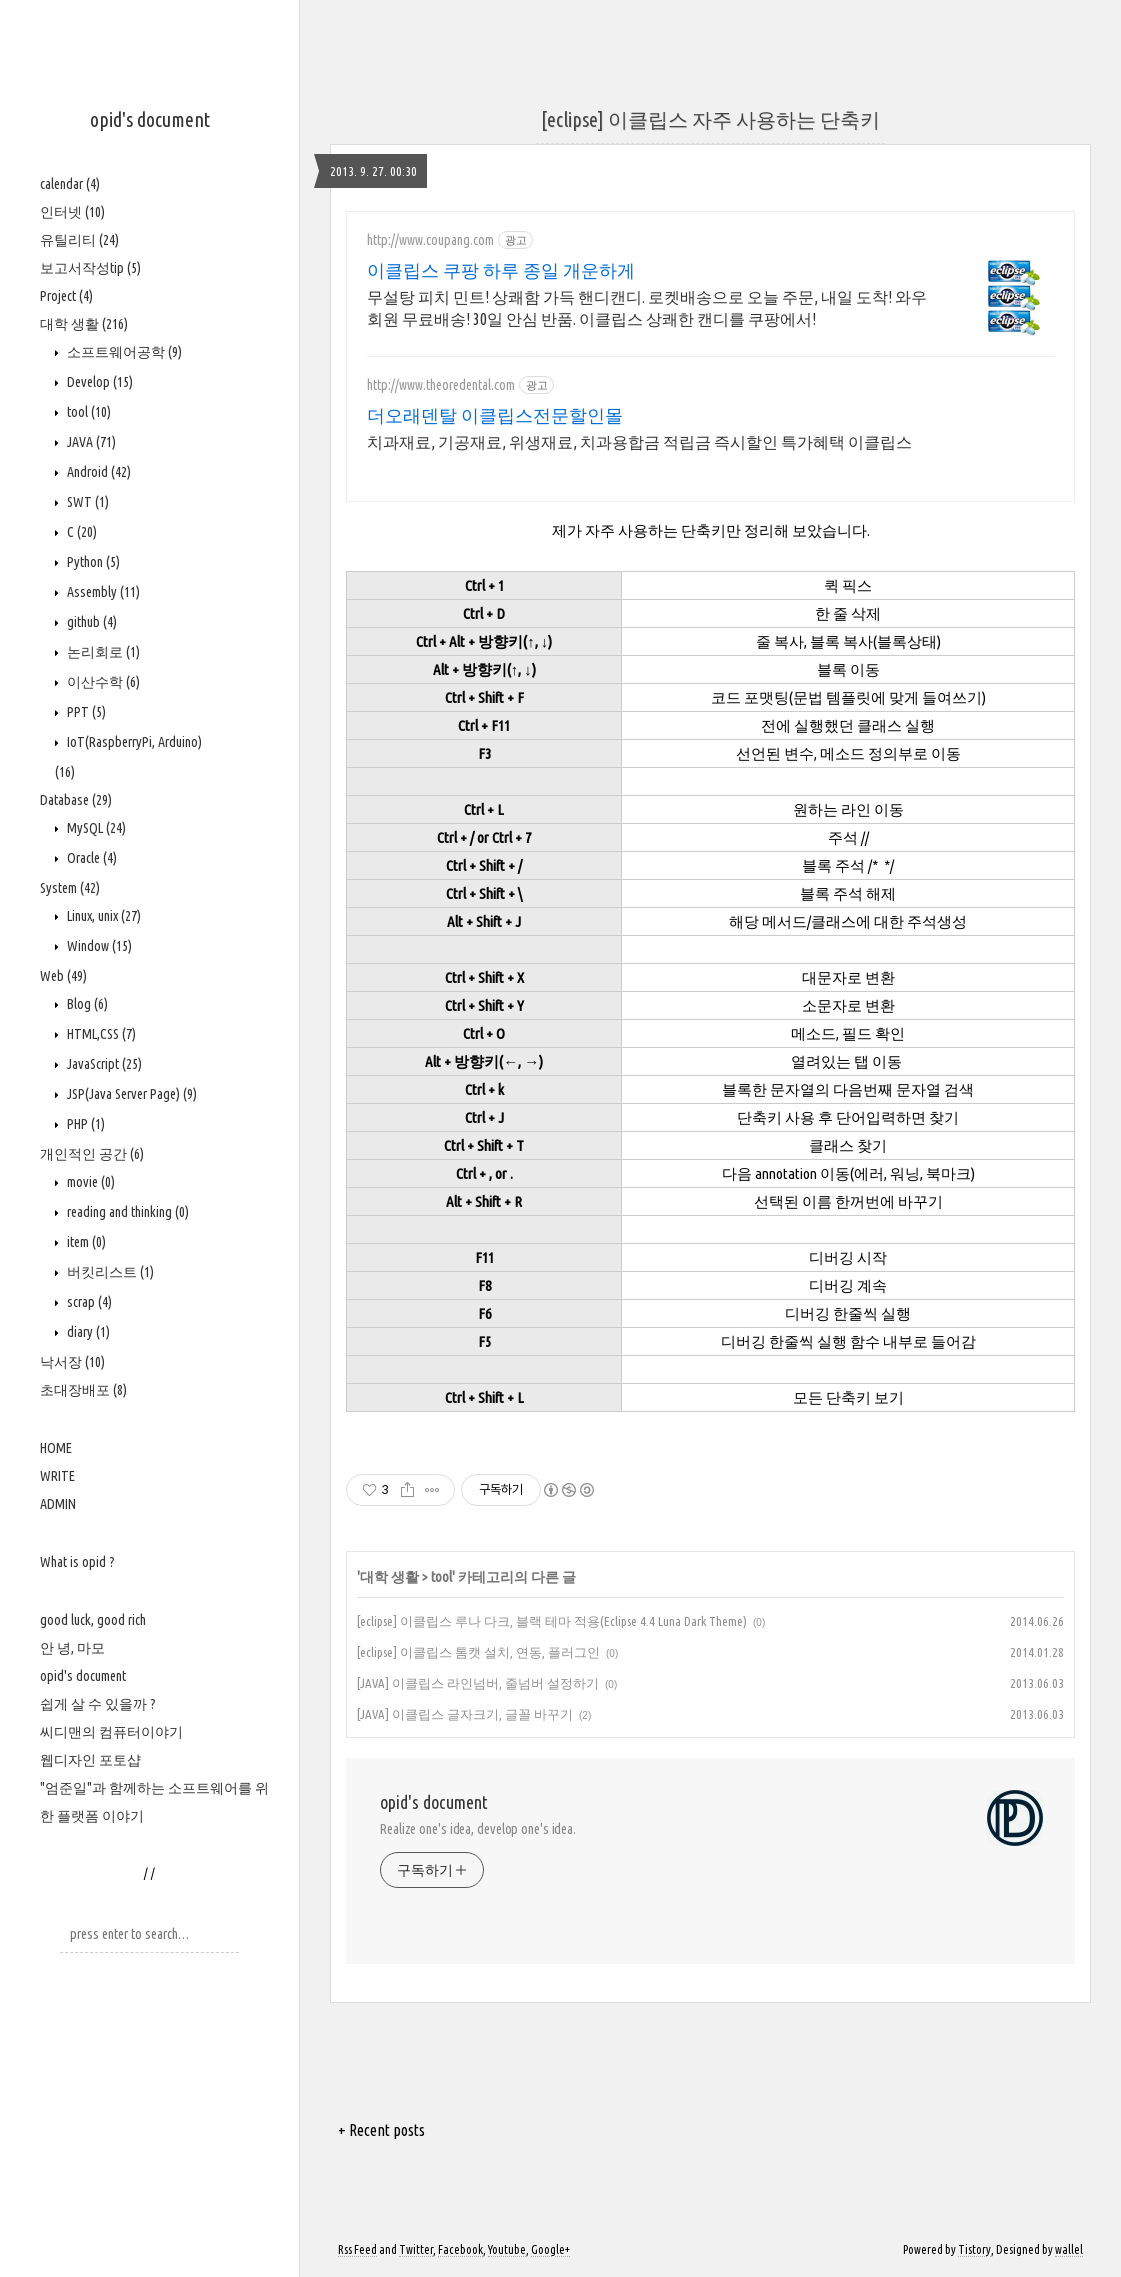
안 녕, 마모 (72, 1648)
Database (76, 800)
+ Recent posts (381, 2130)
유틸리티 (79, 240)
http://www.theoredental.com (441, 385)
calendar (70, 184)
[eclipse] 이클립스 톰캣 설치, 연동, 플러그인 (478, 1652)
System (70, 888)
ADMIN (58, 1504)
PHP (84, 1124)
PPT (85, 712)
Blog (86, 1004)
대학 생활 (84, 324)
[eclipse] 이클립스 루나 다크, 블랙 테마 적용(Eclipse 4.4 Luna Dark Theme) (552, 1621)
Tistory (974, 2249)
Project (66, 296)
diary (87, 1332)
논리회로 (102, 652)
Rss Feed (357, 2249)
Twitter (416, 2249)
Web (63, 976)
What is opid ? (77, 1562)
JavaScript (103, 1064)
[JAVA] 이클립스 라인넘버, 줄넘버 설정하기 (478, 1683)
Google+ (550, 2249)
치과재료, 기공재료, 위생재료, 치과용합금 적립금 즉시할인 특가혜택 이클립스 (639, 442)
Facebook (460, 2249)
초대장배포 (83, 1390)
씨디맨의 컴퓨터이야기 (111, 1732)
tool (87, 412)
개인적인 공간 (92, 1154)
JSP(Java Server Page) (130, 1094)
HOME (56, 1448)
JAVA (90, 442)
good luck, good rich (93, 1620)
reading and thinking (126, 1212)
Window (98, 946)
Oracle (90, 858)
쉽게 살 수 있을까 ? (98, 1704)
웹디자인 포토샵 (90, 1760)
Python (92, 562)
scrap (88, 1302)
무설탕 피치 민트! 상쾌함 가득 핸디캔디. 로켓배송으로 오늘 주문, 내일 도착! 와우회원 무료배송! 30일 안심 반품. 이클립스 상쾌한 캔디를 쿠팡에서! (647, 308)
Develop (98, 382)
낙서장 (72, 1362)
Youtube (507, 2249)
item (85, 1242)
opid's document (150, 119)
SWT (86, 502)
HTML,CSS (100, 1034)
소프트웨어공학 (123, 352)
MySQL (95, 828)
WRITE (57, 1476)
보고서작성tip (90, 268)
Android (97, 472)
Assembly (102, 592)
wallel (1069, 2249)
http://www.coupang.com (430, 240)
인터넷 (72, 212)
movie (89, 1182)
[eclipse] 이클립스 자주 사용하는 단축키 (710, 119)
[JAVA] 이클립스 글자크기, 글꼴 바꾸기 (465, 1714)
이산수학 (102, 682)
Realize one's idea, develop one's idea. (478, 1829)
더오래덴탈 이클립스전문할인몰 (495, 415)
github (90, 622)
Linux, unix (102, 916)
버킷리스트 (109, 1272)
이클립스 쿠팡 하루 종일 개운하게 (501, 270)
